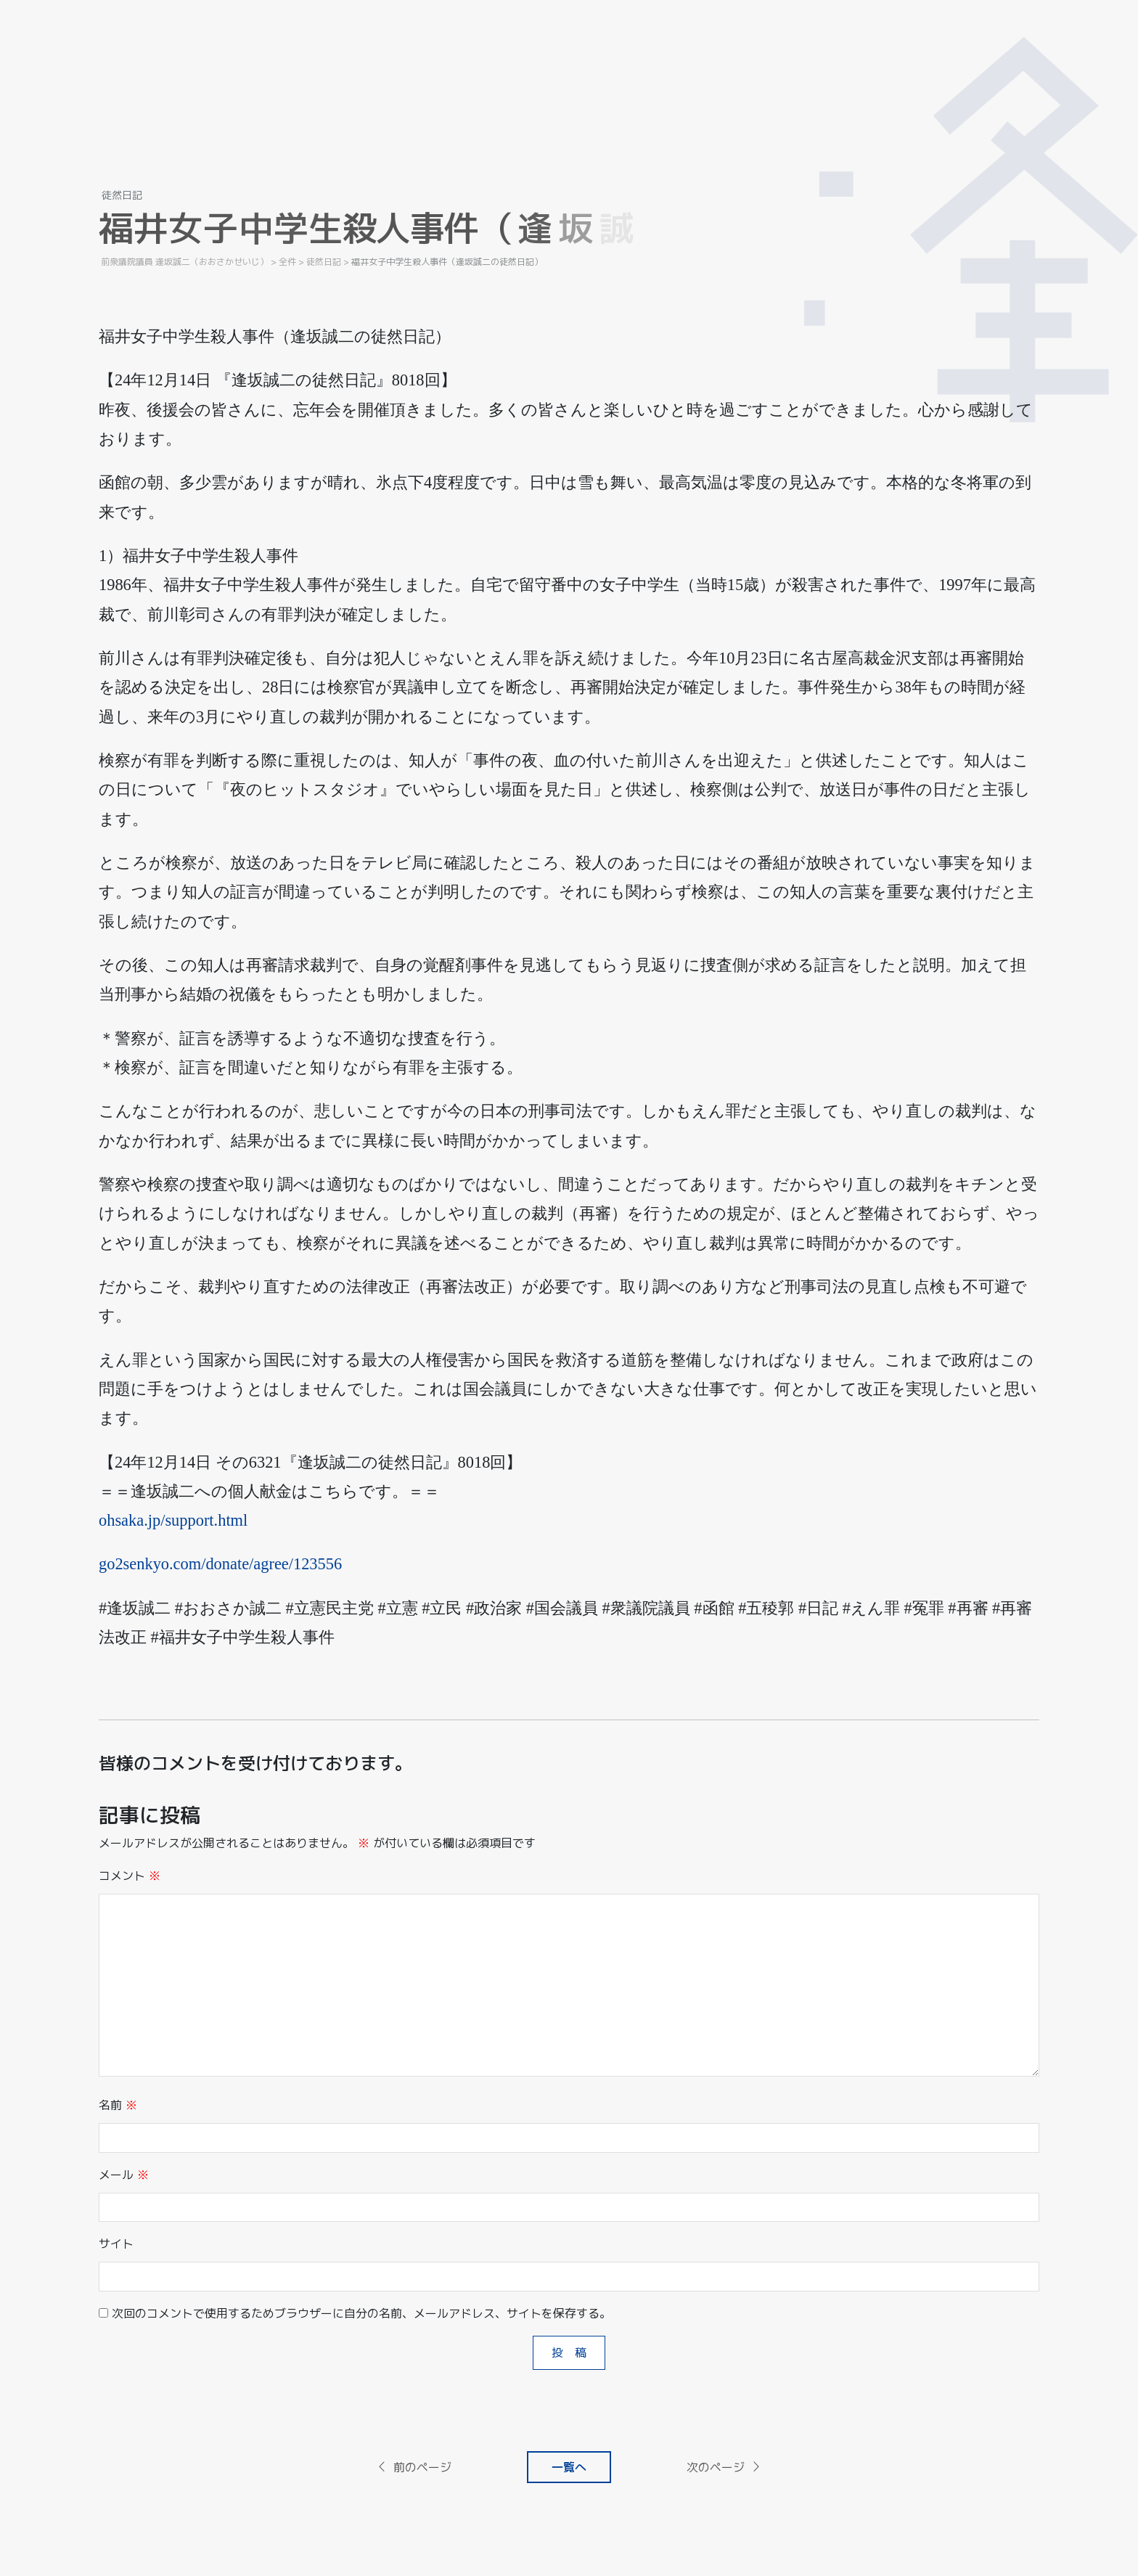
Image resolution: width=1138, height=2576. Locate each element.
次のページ (724, 2467)
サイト (116, 2244)
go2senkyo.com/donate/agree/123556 (220, 1564)
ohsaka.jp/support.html (173, 1520)
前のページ (413, 2467)
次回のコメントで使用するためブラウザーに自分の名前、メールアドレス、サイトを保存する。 (361, 2313)
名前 (118, 2105)
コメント (129, 1876)
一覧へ (569, 2467)
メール (124, 2175)
